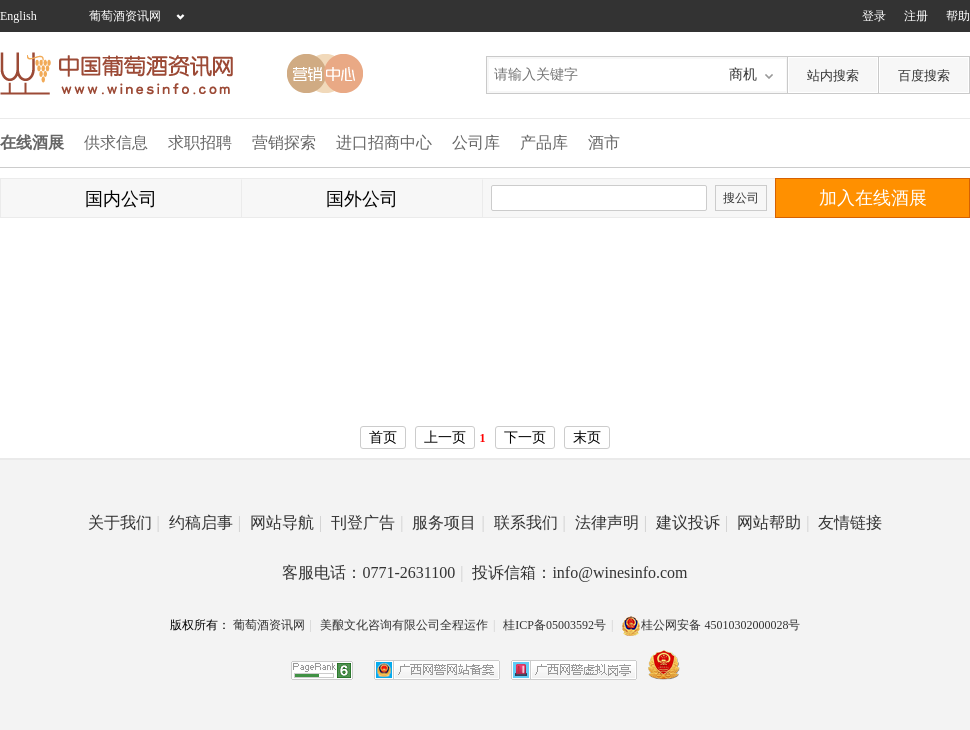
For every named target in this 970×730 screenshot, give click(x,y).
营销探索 (284, 142)
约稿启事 (205, 522)
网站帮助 (773, 522)
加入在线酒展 (873, 198)
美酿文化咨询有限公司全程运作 (404, 625)
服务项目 (448, 522)
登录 (874, 16)
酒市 (604, 142)
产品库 (544, 142)
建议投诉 (692, 522)
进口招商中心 (384, 142)
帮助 (958, 16)
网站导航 (286, 522)
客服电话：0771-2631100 (372, 572)
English (18, 16)
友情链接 (850, 522)
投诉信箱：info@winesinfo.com (579, 572)
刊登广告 (367, 522)
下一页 (525, 437)
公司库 (476, 142)
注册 (916, 16)
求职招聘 (200, 142)
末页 (587, 437)
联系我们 (530, 522)
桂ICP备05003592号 (554, 625)
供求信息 (116, 142)
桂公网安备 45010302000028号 (710, 625)
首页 (383, 437)
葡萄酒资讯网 (125, 16)
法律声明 (611, 522)
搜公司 (741, 198)
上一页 (445, 437)
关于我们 (124, 522)
